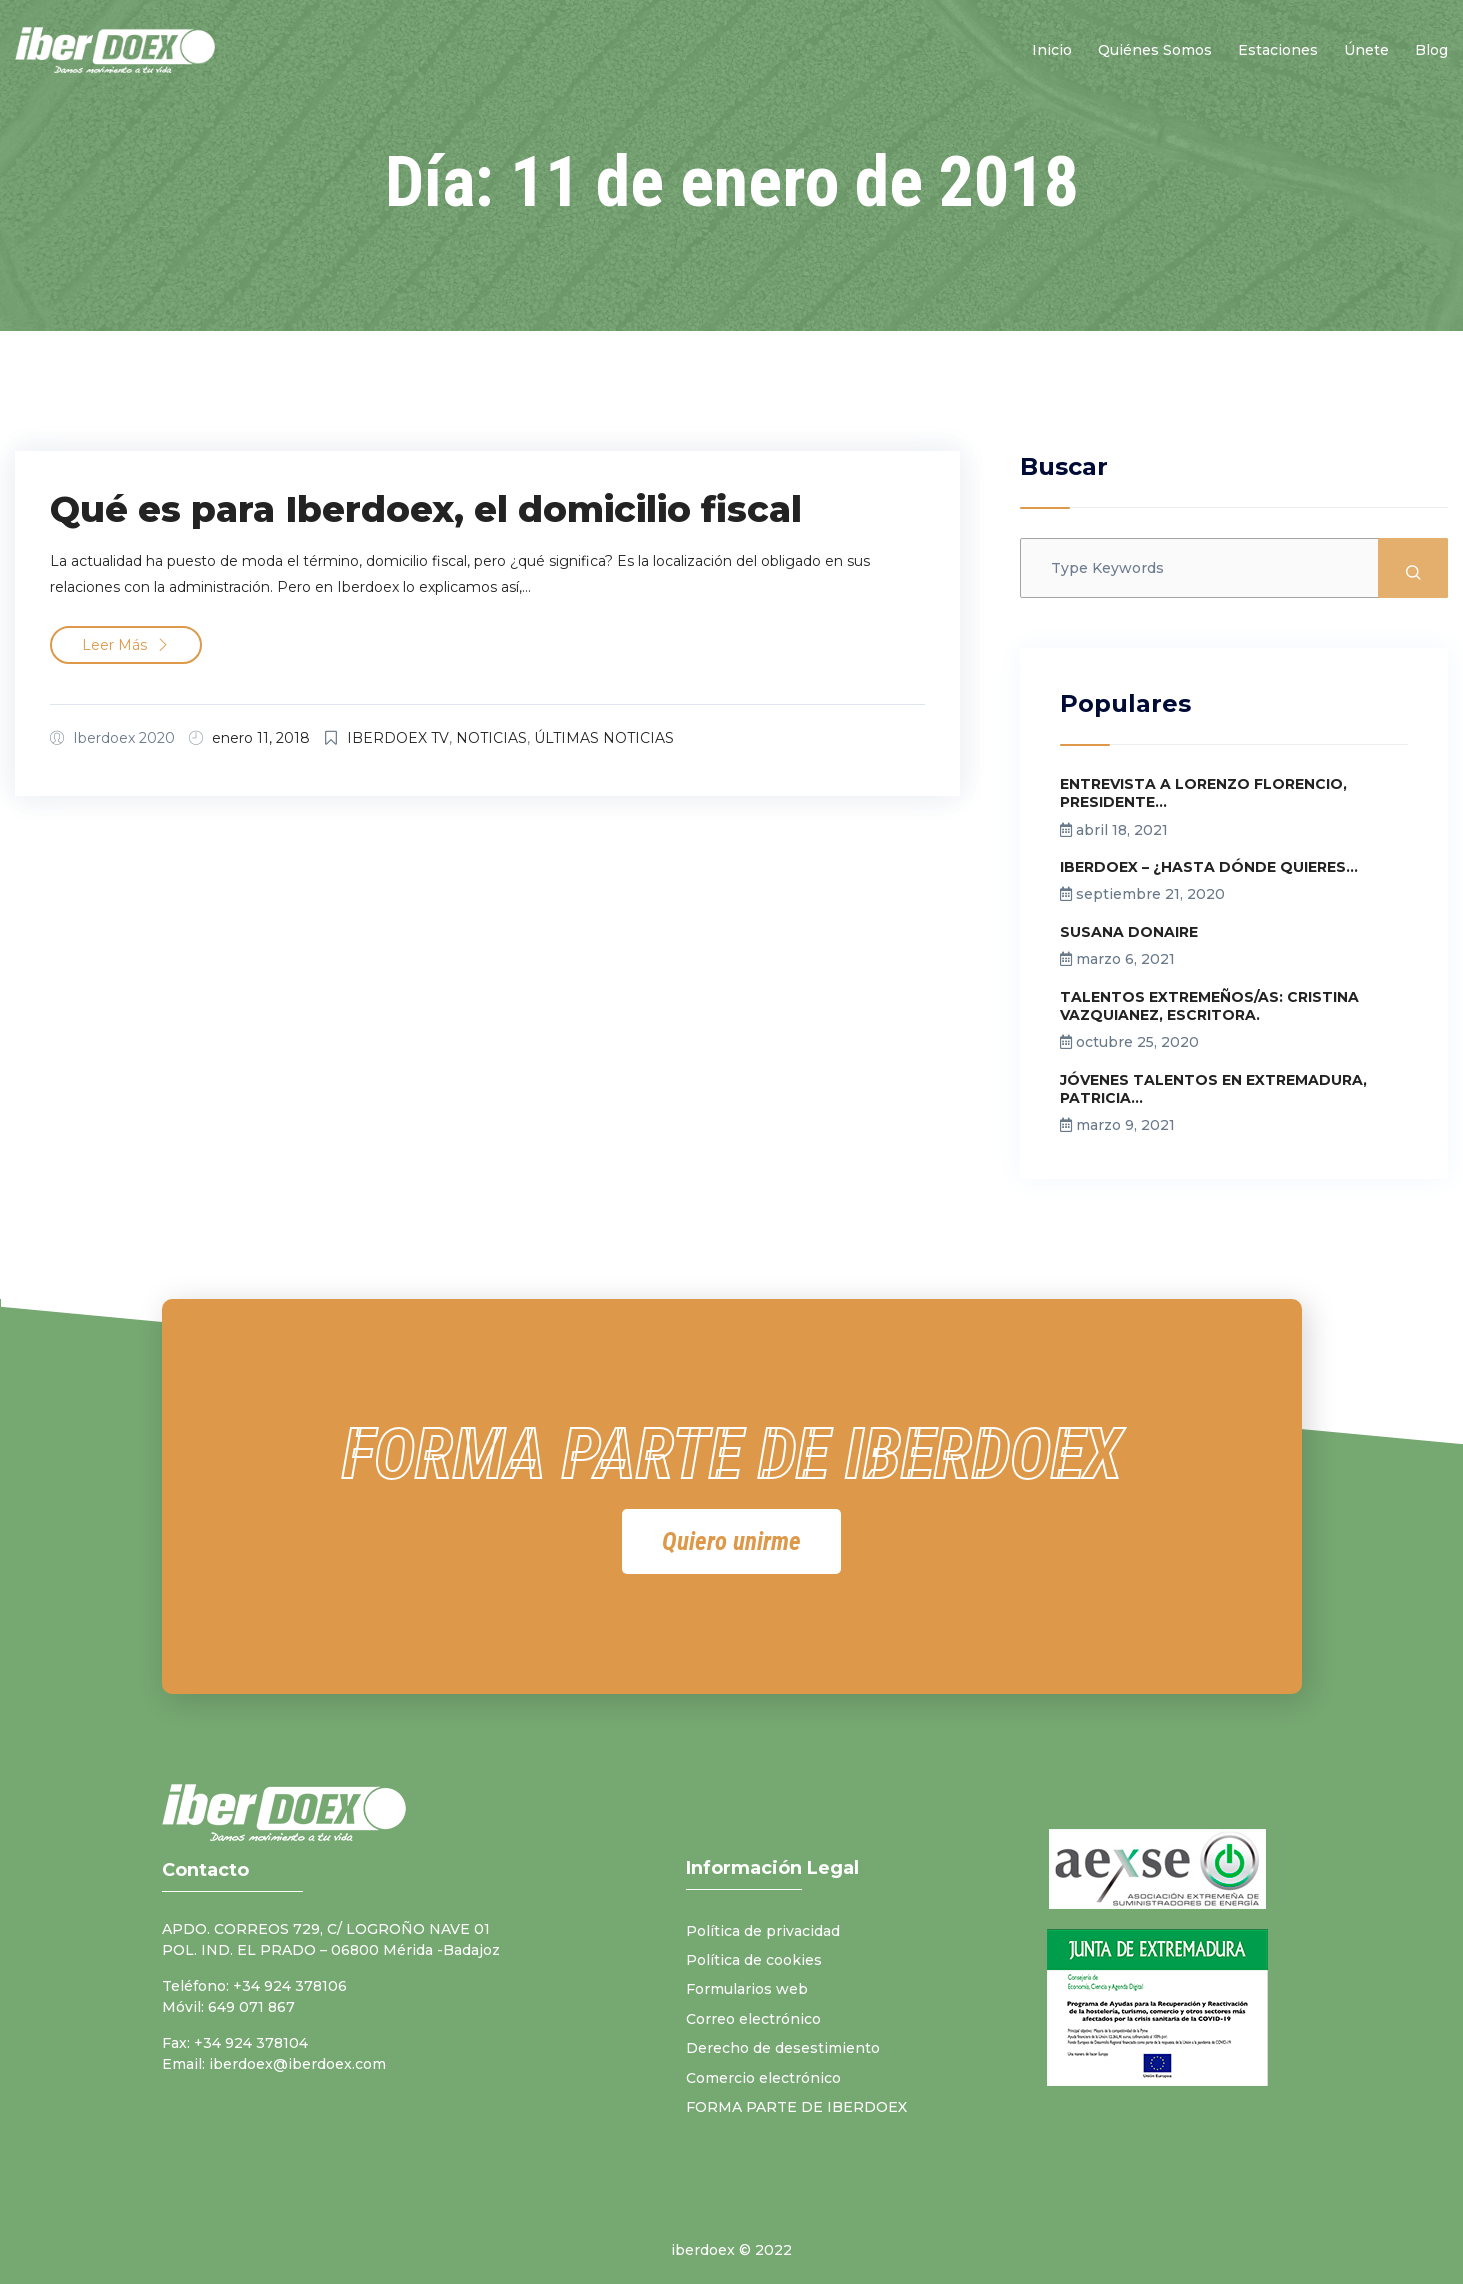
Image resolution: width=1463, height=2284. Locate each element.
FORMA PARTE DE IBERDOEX (796, 2107)
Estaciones (1278, 50)
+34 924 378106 (290, 1986)
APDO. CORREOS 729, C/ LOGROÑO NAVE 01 (326, 1929)
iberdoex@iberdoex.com (297, 2064)
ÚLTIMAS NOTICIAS (604, 738)
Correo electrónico (753, 2019)
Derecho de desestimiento (783, 2048)
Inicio (1052, 50)
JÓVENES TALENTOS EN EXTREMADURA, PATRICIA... (1213, 1089)
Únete (1366, 50)
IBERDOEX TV (398, 738)
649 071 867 (251, 2007)
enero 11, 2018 (261, 738)
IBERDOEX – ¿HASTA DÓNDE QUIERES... (1209, 867)
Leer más (126, 645)
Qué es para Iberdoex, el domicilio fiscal (426, 509)
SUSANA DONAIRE (1129, 932)
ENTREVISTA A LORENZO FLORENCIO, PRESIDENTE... (1203, 793)
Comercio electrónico (763, 2078)
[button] (731, 1541)
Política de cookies (754, 1960)
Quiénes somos (1155, 50)
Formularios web (747, 1989)
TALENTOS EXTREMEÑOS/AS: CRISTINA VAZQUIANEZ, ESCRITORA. (1209, 1006)
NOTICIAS (491, 738)
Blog (1431, 50)
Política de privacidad (763, 1931)
